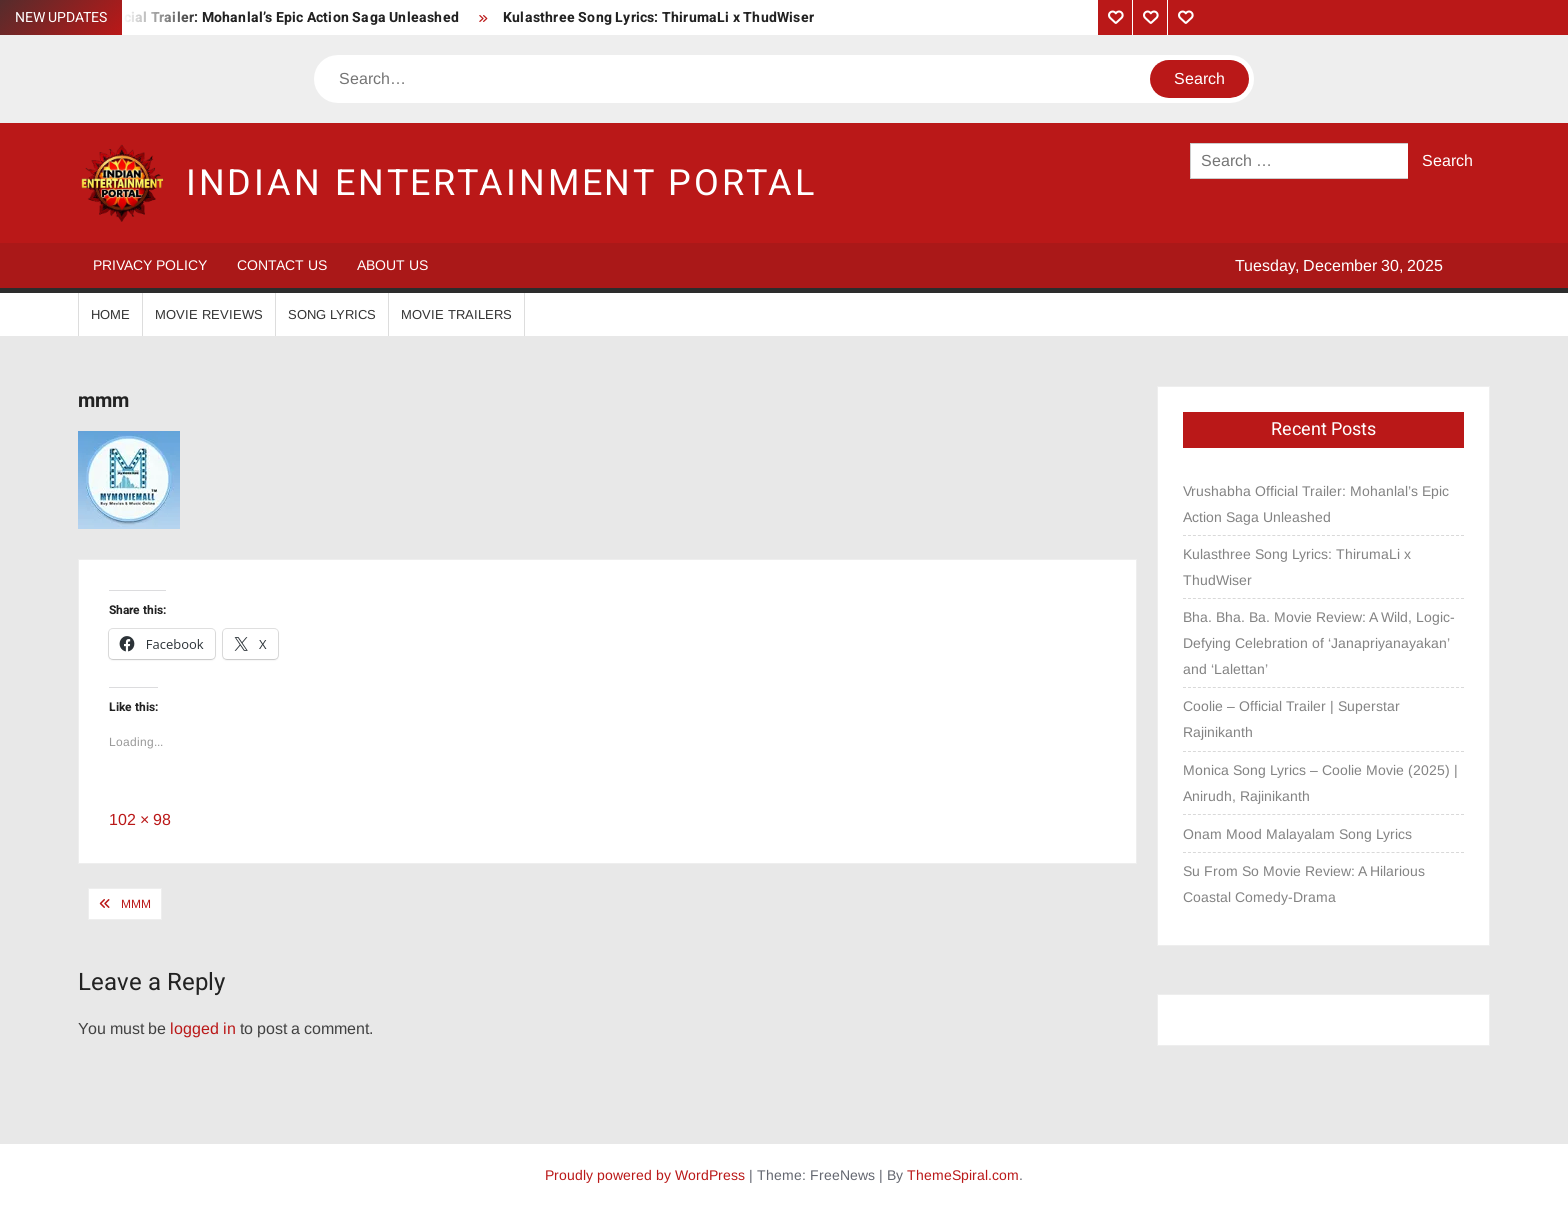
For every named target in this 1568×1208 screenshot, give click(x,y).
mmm (136, 904)
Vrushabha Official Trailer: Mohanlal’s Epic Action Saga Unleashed (242, 17)
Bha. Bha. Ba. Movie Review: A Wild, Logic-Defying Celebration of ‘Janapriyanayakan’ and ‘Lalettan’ (1319, 643)
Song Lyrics (332, 314)
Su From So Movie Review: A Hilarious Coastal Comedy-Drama (1304, 884)
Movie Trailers (456, 314)
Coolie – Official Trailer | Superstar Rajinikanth (1291, 719)
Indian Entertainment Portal (501, 183)
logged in (203, 1028)
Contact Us (282, 265)
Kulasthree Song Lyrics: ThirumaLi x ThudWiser (658, 17)
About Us (392, 265)
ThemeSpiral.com (963, 1175)
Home (110, 314)
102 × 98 (140, 819)
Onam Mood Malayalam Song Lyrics (1297, 834)
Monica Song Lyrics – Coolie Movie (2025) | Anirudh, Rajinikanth (1320, 783)
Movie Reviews (209, 314)
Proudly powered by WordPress (645, 1175)
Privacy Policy (150, 265)
